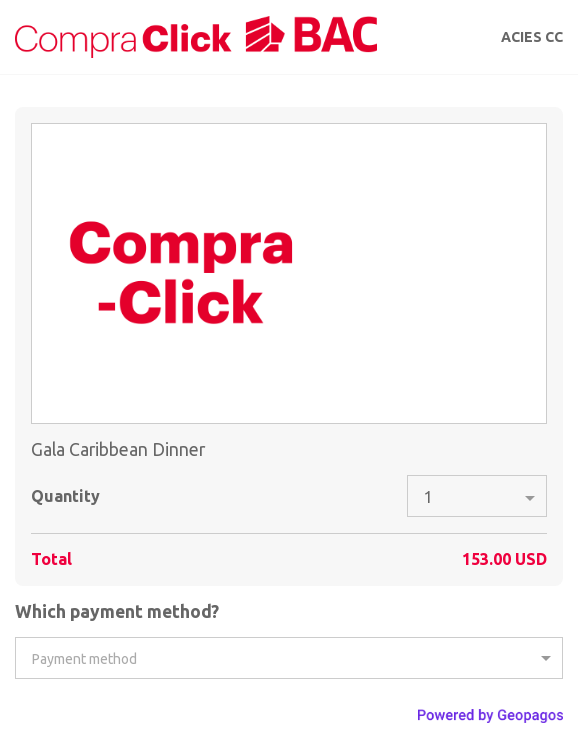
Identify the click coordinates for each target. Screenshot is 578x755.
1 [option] (428, 497)
